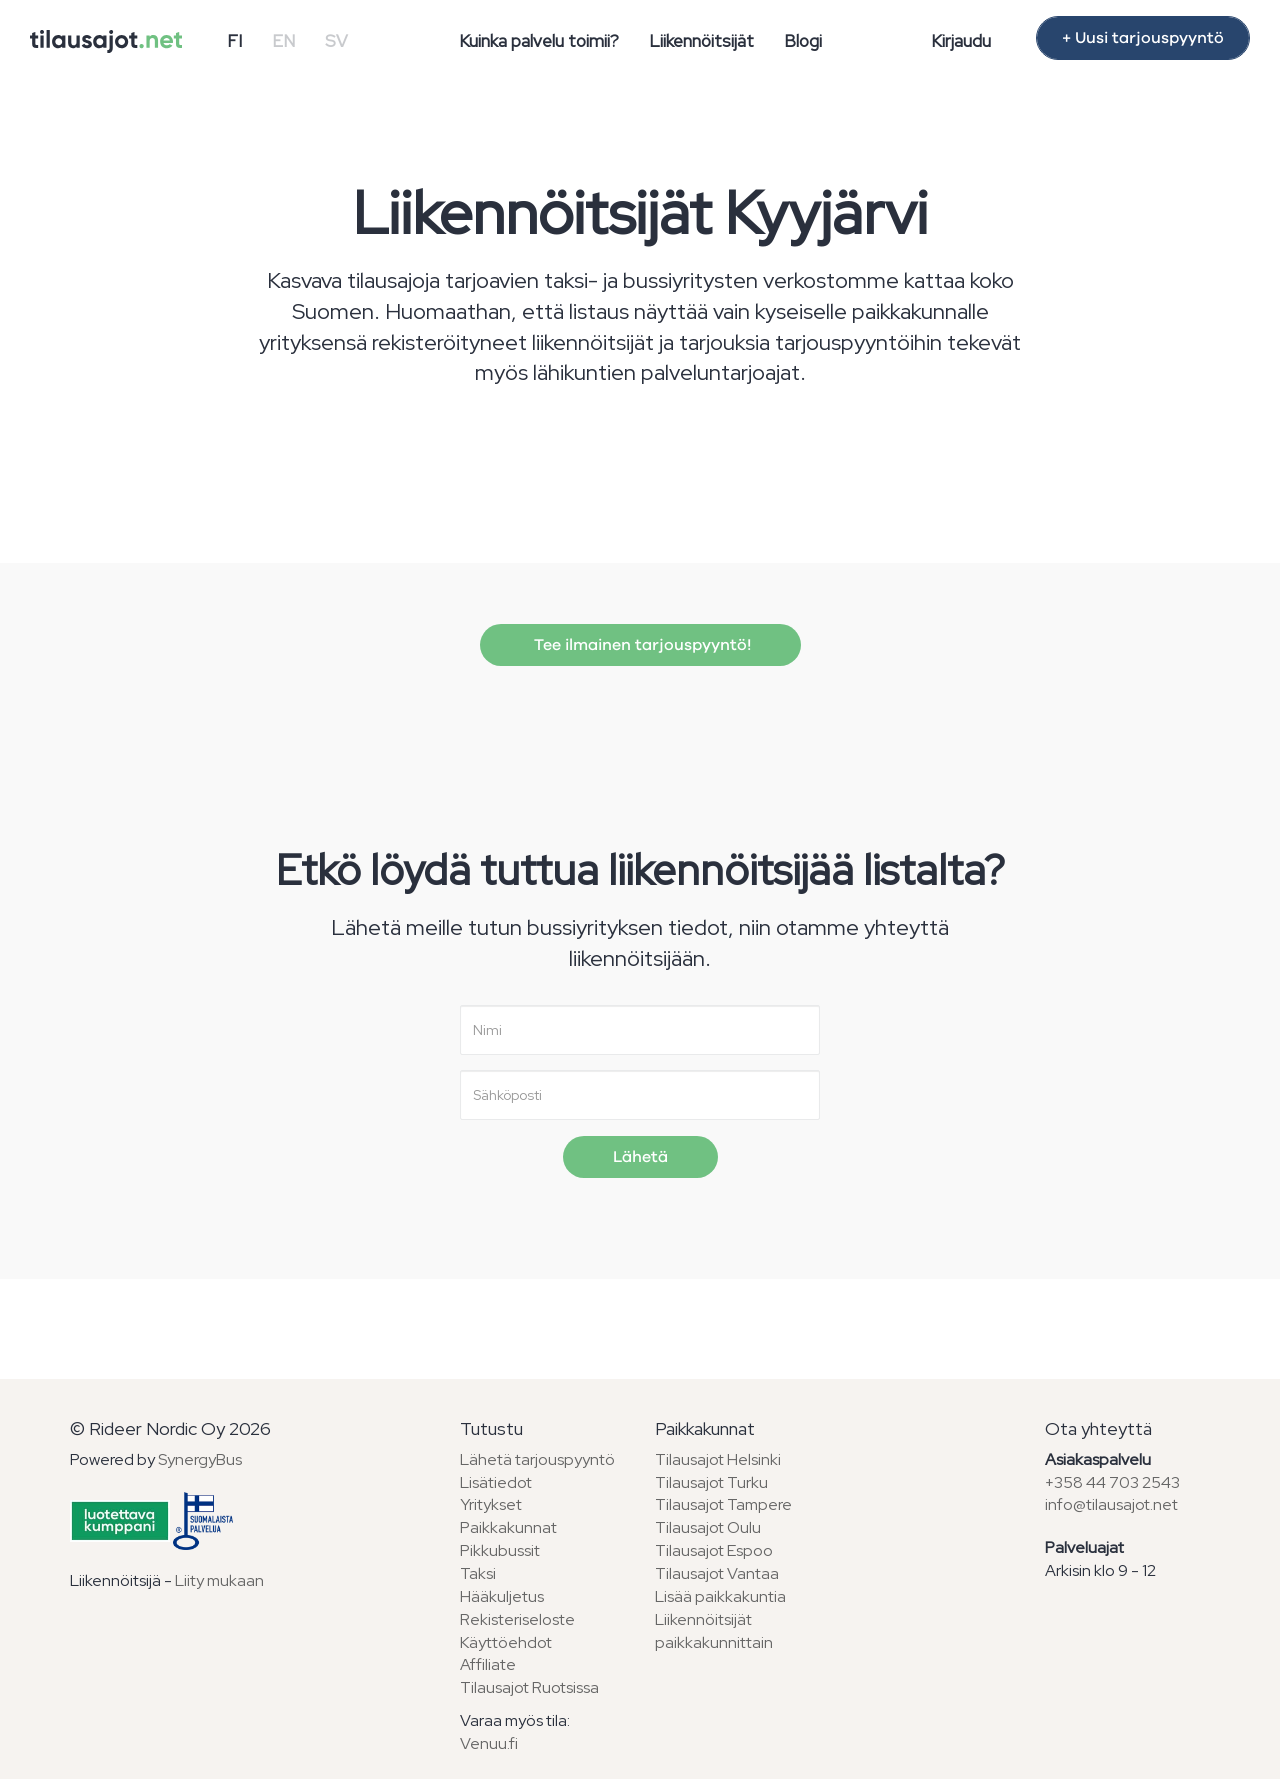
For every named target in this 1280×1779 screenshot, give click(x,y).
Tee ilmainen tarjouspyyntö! (640, 645)
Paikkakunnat (508, 1527)
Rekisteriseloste (517, 1619)
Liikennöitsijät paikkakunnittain (714, 1631)
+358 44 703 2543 (1112, 1482)
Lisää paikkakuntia (720, 1596)
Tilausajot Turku (711, 1482)
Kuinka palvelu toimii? (539, 41)
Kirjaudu (961, 41)
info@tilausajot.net (1111, 1504)
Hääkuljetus (502, 1596)
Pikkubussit (500, 1550)
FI (234, 41)
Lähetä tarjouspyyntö (537, 1459)
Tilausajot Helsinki (718, 1459)
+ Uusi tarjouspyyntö (1143, 38)
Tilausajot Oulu (708, 1527)
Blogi (803, 41)
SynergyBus (200, 1459)
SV (336, 41)
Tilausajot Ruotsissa (529, 1687)
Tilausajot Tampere (723, 1504)
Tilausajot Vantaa (717, 1573)
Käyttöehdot (506, 1642)
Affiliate (488, 1664)
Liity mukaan (219, 1580)
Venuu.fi (489, 1743)
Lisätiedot (496, 1482)
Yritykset (491, 1504)
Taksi (478, 1573)
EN (283, 41)
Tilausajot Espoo (714, 1550)
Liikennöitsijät (701, 41)
